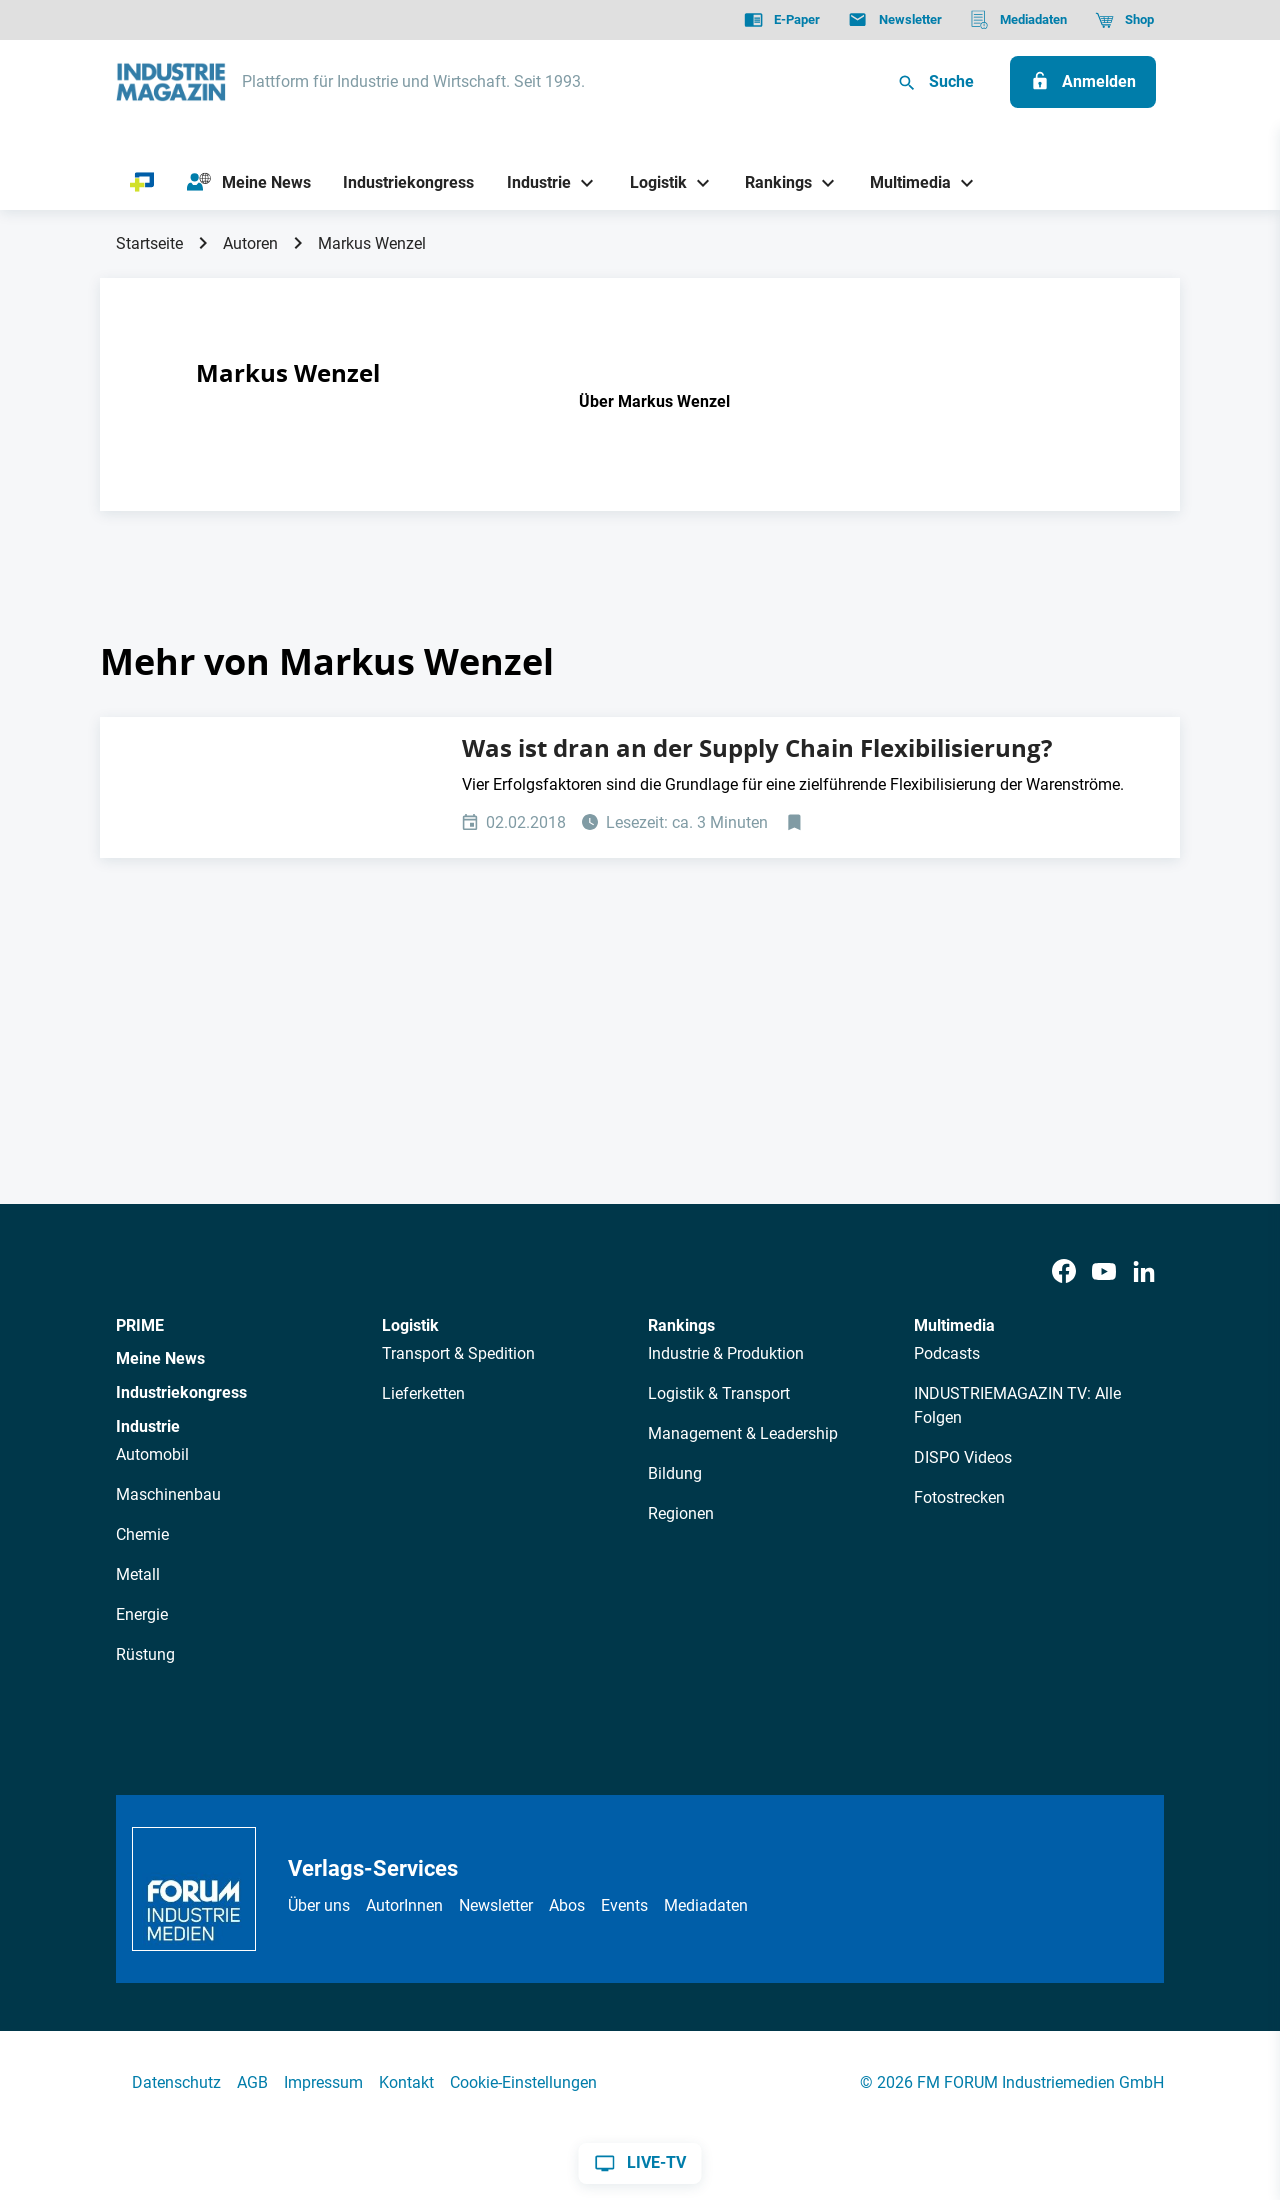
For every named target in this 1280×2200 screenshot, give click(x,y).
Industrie (148, 1426)
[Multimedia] (903, 182)
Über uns (319, 1905)
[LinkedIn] (1144, 1272)
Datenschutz (176, 2082)
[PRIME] (142, 183)
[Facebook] (1064, 1272)
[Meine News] (249, 183)
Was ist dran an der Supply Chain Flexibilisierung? (757, 748)
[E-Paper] (782, 20)
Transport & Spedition (458, 1353)
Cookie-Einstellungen (523, 2082)
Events (624, 1905)
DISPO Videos (963, 1457)
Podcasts (947, 1353)
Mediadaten (706, 1905)
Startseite (149, 243)
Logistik (410, 1325)
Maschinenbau (168, 1494)
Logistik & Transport (719, 1393)
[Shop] (1124, 20)
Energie (142, 1614)
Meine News (160, 1358)
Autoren (250, 243)
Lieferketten (423, 1393)
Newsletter (496, 1905)
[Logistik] (650, 182)
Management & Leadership (743, 1433)
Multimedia (954, 1325)
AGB (252, 2082)
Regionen (681, 1513)
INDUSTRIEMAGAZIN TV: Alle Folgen (1017, 1405)
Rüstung (145, 1654)
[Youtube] (1104, 1272)
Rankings (681, 1325)
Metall (138, 1574)
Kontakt (406, 2082)
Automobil (152, 1454)
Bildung (675, 1473)
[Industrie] (532, 182)
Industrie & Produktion (726, 1353)
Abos (567, 1905)
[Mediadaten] (1018, 20)
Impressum (323, 2082)
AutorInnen (404, 1905)
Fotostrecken (959, 1497)
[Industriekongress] (409, 182)
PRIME (140, 1325)
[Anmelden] (1083, 82)
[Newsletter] (894, 20)
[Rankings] (771, 182)
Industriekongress (181, 1392)
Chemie (142, 1534)
